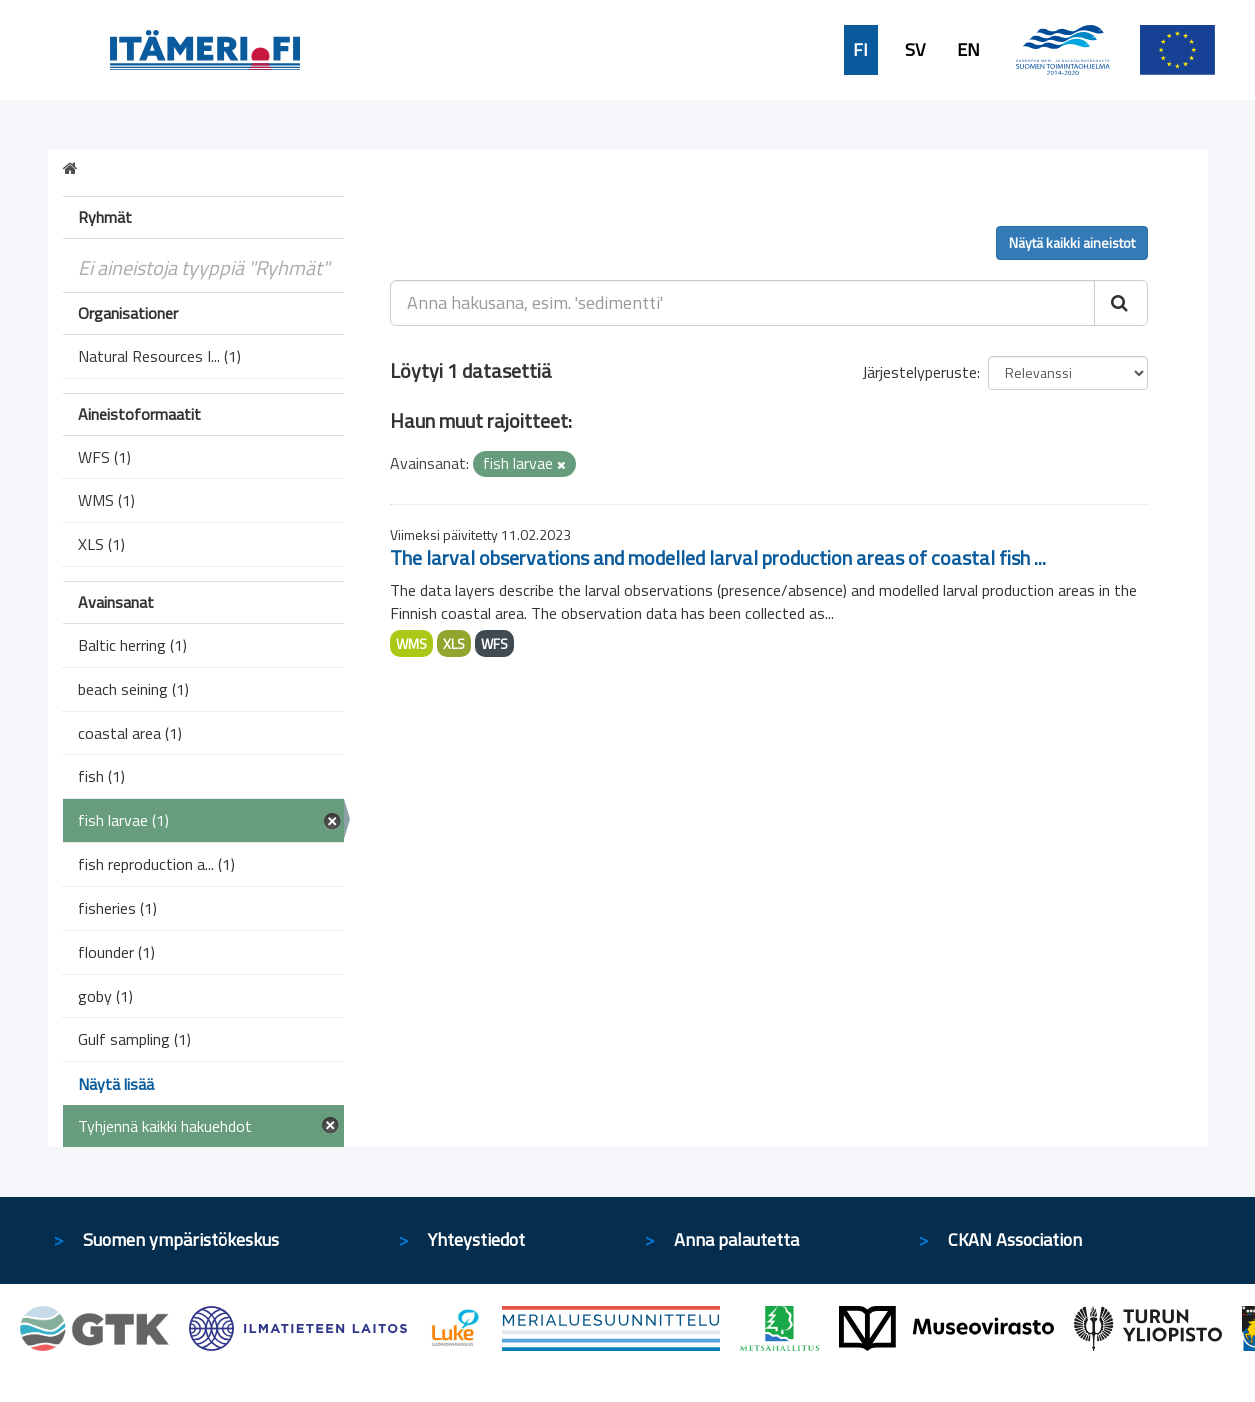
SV (915, 50)
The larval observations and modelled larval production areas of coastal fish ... (718, 557)
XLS (454, 643)
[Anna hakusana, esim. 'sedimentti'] (742, 303)
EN (968, 50)
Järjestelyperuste (919, 372)
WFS (494, 643)
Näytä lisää (116, 1084)
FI (860, 50)
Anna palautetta (736, 1239)
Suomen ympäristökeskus (181, 1239)
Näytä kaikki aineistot (1072, 242)
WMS (411, 643)
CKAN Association (1015, 1239)
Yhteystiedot (476, 1239)
